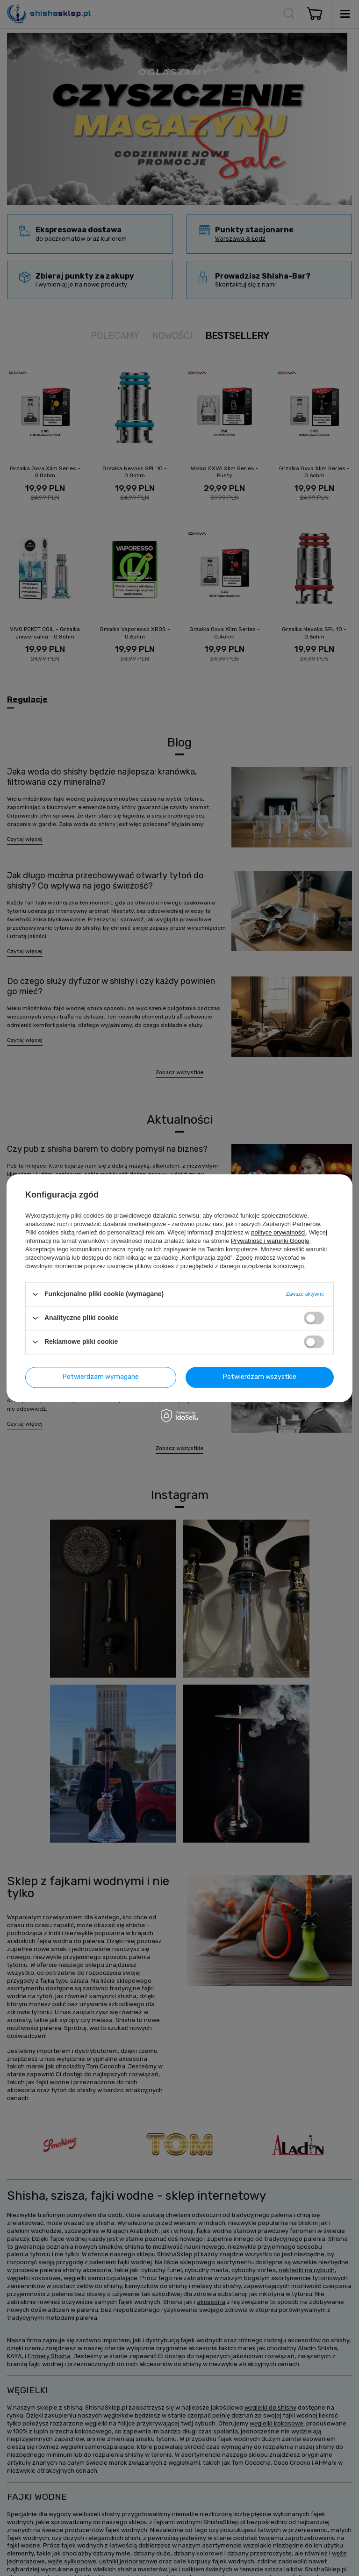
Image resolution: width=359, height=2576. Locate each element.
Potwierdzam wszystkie (259, 1377)
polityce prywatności (278, 1232)
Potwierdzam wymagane (101, 1377)
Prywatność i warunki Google (270, 1240)
